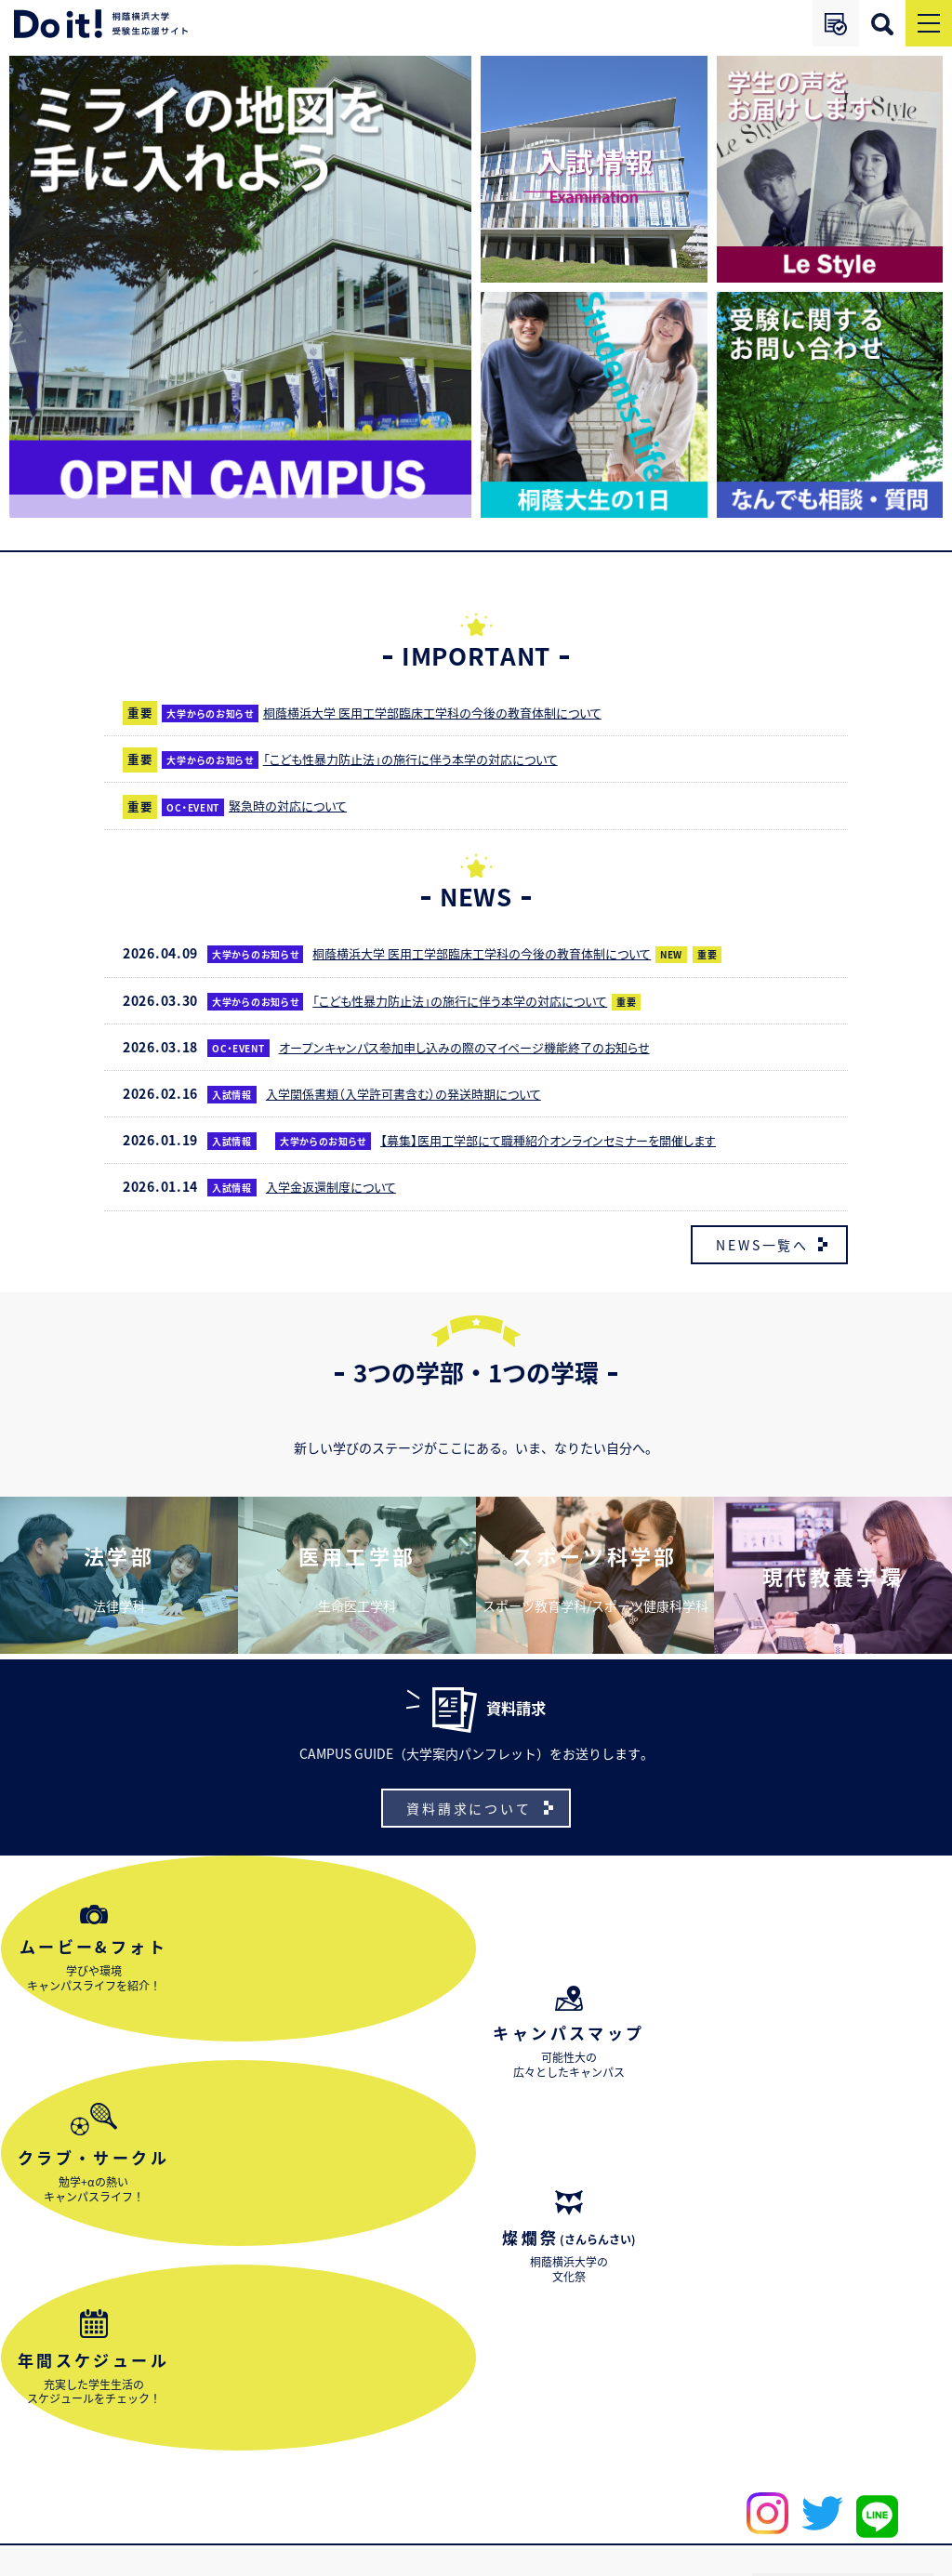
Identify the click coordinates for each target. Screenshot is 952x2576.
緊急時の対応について (295, 805)
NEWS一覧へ (762, 1244)
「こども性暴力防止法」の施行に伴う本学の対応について (428, 758)
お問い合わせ (61, 2486)
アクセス (663, 2455)
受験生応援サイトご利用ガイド (874, 2456)
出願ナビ (759, 2455)
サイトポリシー (743, 2555)
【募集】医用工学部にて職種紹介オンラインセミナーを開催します (569, 1139)
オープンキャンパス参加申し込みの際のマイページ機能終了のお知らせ (486, 1046)
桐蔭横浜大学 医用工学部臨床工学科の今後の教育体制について (453, 712)
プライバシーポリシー (868, 2555)
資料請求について (468, 1799)
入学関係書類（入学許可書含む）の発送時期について (420, 1093)
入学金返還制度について (339, 1186)
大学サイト (568, 2455)
